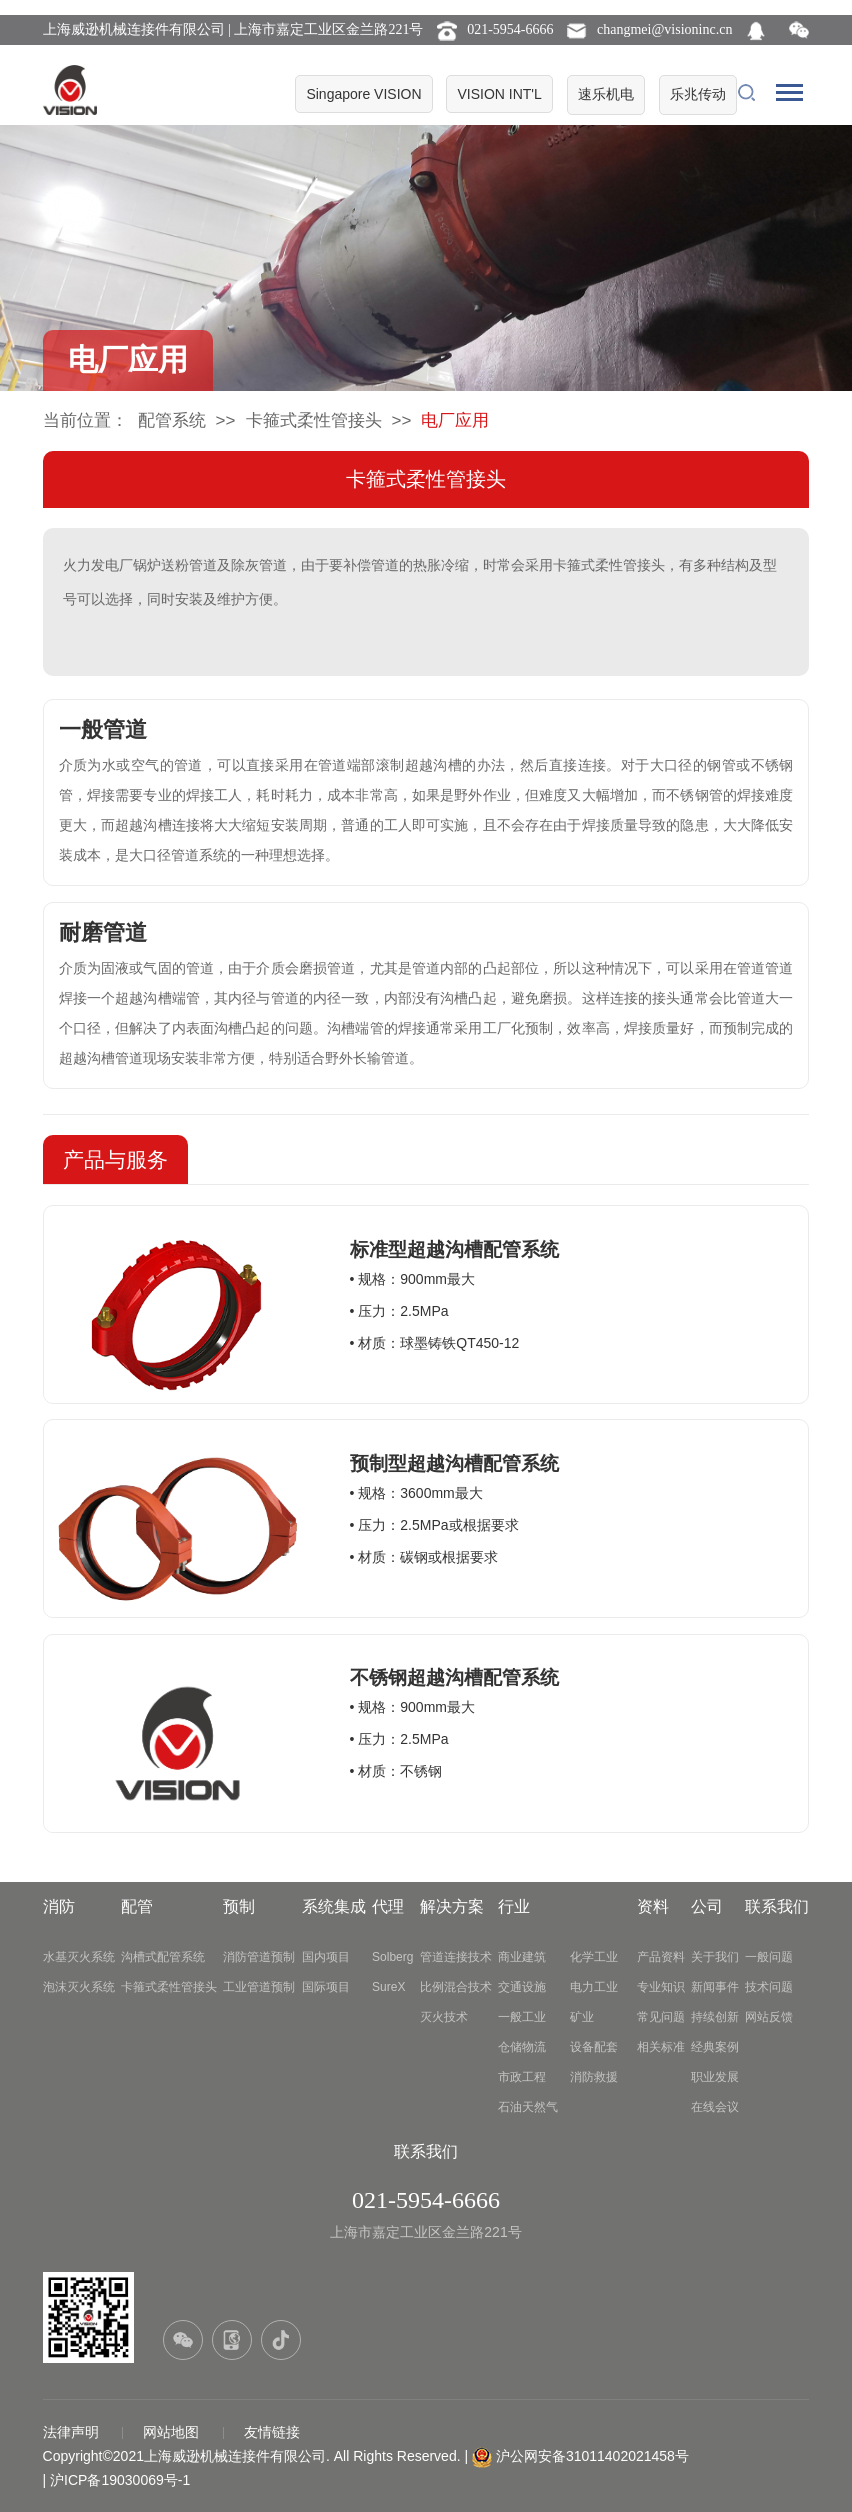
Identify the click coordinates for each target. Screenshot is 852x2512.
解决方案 (452, 1906)
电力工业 (594, 1987)
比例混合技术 (456, 1987)
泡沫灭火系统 (79, 1987)
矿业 (582, 2017)
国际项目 (326, 1987)
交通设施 (522, 1987)
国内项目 (326, 1957)
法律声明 (73, 2432)
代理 (388, 1906)
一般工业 (522, 2017)
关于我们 (715, 1957)
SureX (388, 1987)
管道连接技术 (456, 1957)
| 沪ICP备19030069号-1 (117, 2480)
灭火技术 (444, 2017)
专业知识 (661, 1987)
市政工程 (522, 2077)
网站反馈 (769, 2017)
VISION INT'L (499, 94)
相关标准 (661, 2047)
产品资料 (661, 1957)
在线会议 (715, 2107)
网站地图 (173, 2432)
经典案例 (715, 2047)
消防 (59, 1906)
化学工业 (594, 1957)
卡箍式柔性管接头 (314, 420)
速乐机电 (606, 94)
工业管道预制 (259, 1987)
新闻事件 (715, 1987)
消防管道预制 (259, 1957)
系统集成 (334, 1906)
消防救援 (594, 2077)
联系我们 (777, 1906)
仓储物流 (522, 2047)
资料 (653, 1906)
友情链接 (272, 2432)
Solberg (392, 1957)
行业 (514, 1906)
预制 (239, 1906)
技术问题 (769, 1987)
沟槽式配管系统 (163, 1957)
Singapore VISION (363, 94)
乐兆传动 (698, 94)
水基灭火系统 (79, 1957)
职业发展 (715, 2077)
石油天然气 (528, 2107)
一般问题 (769, 1957)
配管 (137, 1906)
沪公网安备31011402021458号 (592, 2456)
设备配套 (594, 2047)
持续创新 (715, 2017)
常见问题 (661, 2017)
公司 (707, 1906)
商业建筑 (522, 1957)
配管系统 (172, 420)
